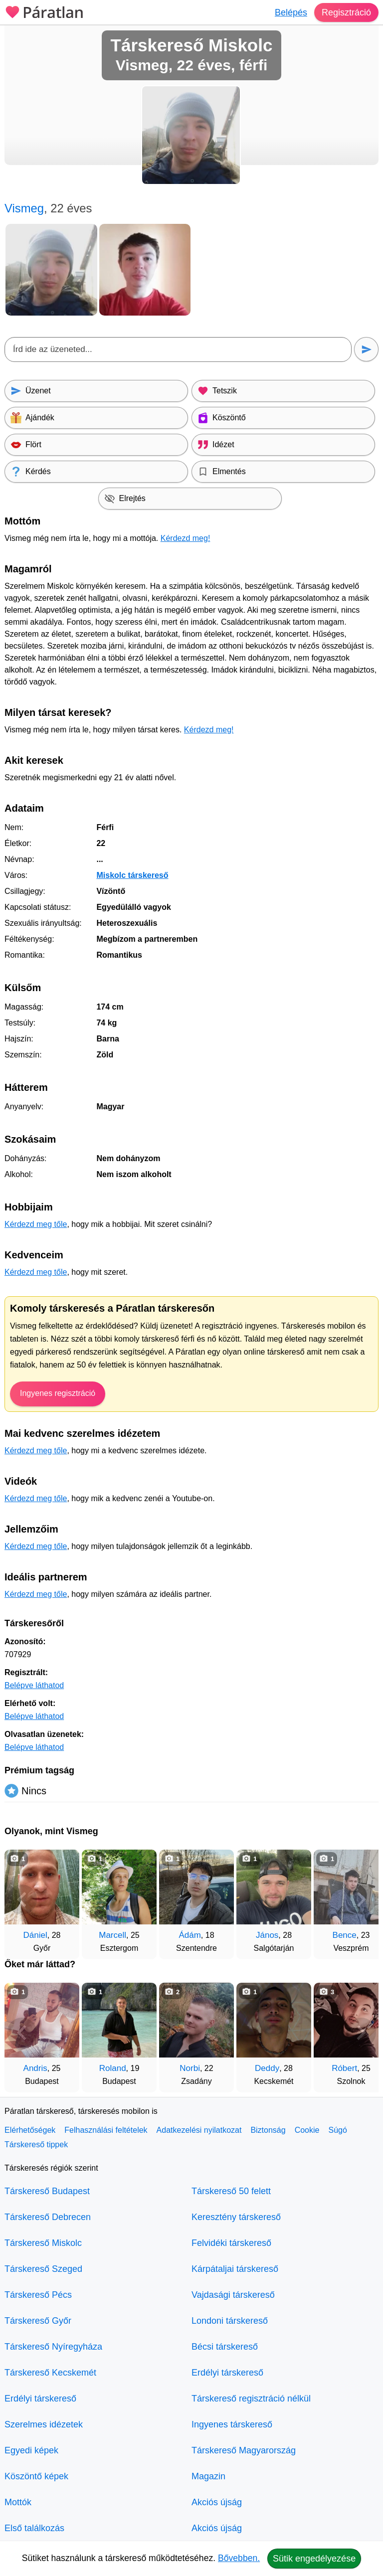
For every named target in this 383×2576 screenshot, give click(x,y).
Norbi (190, 2068)
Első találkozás (34, 2528)
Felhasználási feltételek (105, 2130)
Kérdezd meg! (185, 538)
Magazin (208, 2476)
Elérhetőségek (29, 2130)
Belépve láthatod (34, 1685)
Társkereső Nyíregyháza (53, 2347)
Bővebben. (239, 2558)
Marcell (112, 1935)
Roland (112, 2068)
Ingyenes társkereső (232, 2424)
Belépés (291, 12)
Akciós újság (217, 2502)
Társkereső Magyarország (244, 2450)
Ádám (189, 1935)
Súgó (337, 2130)
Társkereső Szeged (43, 2269)
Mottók (17, 2502)
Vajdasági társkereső (233, 2295)
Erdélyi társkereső (40, 2399)
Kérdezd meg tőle (35, 1224)
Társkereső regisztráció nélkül (251, 2399)
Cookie (307, 2130)
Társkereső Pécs (38, 2295)
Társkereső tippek (36, 2144)
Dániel (35, 1935)
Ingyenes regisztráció (57, 1393)
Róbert (344, 2068)
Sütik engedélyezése (314, 2559)
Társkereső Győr (37, 2321)
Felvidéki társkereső (231, 2243)
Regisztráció (346, 12)
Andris (35, 2068)
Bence (345, 1935)
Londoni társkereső (230, 2321)
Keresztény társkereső (236, 2217)
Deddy (267, 2068)
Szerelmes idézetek (43, 2424)
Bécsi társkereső (225, 2347)
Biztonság (267, 2130)
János (267, 1935)
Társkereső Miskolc (43, 2243)
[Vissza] (22, 1899)
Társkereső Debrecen (47, 2217)
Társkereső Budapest (47, 2191)
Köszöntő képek (36, 2476)
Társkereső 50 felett (231, 2191)
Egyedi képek (31, 2450)
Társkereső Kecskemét (50, 2373)
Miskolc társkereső (132, 875)
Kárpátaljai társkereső (235, 2269)
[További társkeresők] (361, 1899)
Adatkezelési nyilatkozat (199, 2130)
